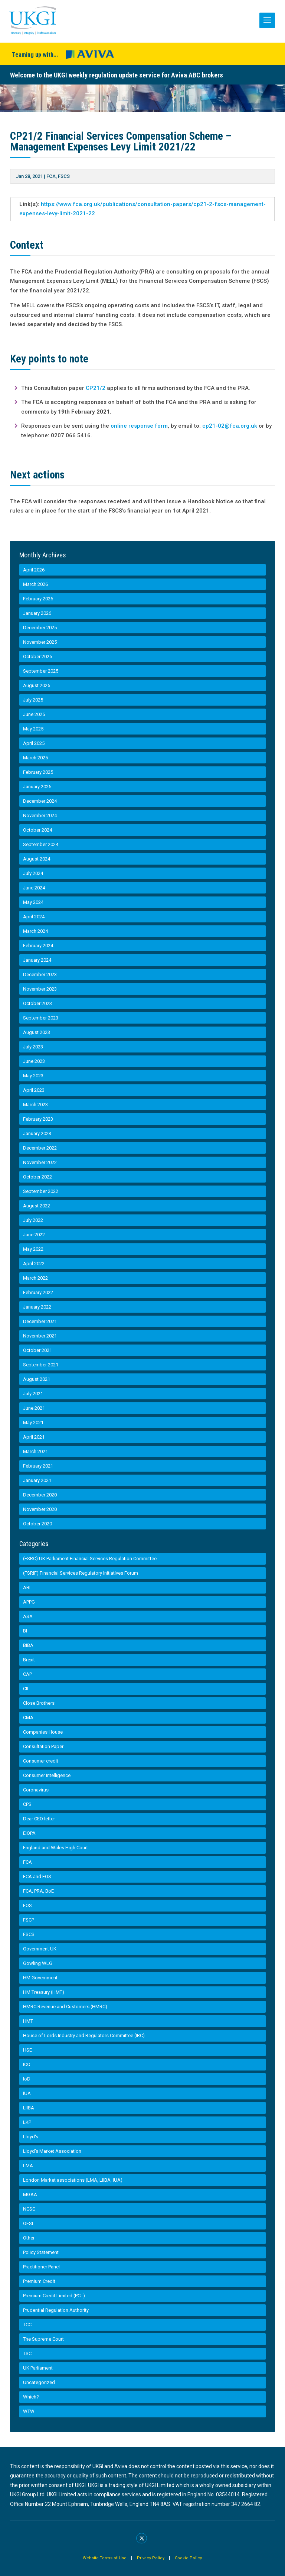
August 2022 (36, 1206)
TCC (27, 2324)
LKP (27, 2122)
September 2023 (40, 1018)
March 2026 (35, 584)
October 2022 (37, 1177)
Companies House (43, 1732)
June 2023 (34, 1061)
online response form (139, 425)
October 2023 (37, 1003)
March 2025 (35, 757)
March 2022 (35, 1278)
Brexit (29, 1659)
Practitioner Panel (41, 2267)
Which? (31, 2397)
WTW (29, 2411)
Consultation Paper (43, 1746)
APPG (29, 1602)
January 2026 (37, 613)
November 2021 (40, 1336)
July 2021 (33, 1393)
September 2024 (40, 844)
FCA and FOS (37, 1876)
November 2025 (40, 642)
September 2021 (40, 1364)
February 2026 (38, 598)
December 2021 (40, 1321)
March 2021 (35, 1451)
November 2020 (40, 1509)
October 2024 (37, 830)
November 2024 (40, 815)
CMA (28, 1717)
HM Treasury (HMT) (43, 1992)
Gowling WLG (37, 1963)
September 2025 (40, 671)
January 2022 (37, 1307)
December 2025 (40, 627)
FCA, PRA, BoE (38, 1891)
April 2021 (34, 1437)
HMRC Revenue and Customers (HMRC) (65, 2006)
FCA (51, 176)
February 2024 (38, 945)
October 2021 (37, 1350)
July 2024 (33, 873)
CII (25, 1688)
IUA (27, 2093)
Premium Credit (39, 2281)
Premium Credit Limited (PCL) (54, 2295)
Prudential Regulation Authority (56, 2310)
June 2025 (34, 714)
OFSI (28, 2223)
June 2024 (34, 888)
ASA (28, 1616)
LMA (28, 2165)
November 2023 (40, 989)
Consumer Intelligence (47, 1775)
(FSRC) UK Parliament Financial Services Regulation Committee (90, 1558)
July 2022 (33, 1220)
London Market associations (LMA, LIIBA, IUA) (72, 2180)
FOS (27, 1905)
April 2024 (34, 916)
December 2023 (40, 974)
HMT (28, 2021)
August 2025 (36, 685)
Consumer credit (40, 1761)
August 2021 (36, 1379)
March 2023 (35, 1104)
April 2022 (34, 1263)
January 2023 (37, 1133)
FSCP (28, 1920)
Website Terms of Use (105, 2558)
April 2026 (34, 570)
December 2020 (40, 1495)
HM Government (40, 1977)
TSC (27, 2353)
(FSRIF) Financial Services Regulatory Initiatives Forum (80, 1573)
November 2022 (40, 1162)
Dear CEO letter (39, 1818)
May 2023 (33, 1075)
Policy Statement (41, 2252)
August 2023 (36, 1032)
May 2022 (33, 1249)
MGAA (30, 2194)
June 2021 (34, 1408)
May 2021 (33, 1422)
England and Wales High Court (55, 1847)
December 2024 (40, 801)
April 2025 (34, 743)
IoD (26, 2079)
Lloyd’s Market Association (52, 2151)
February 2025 (38, 772)
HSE (27, 2050)
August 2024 (36, 859)
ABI (26, 1587)
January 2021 (37, 1480)
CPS (27, 1804)
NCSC (29, 2209)
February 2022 (38, 1292)
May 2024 (33, 902)
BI (25, 1631)
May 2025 (33, 729)
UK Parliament (38, 2368)
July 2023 (33, 1047)
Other (29, 2238)
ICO (26, 2064)
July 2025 (33, 700)
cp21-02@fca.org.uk (229, 425)
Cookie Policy (188, 2558)
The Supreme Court (43, 2339)
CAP (27, 1674)
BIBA (28, 1645)
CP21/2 (95, 388)
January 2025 (37, 786)
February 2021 (38, 1466)
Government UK (39, 1949)
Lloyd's (30, 2136)
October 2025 (37, 656)
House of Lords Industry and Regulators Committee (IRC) (84, 2035)
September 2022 (40, 1191)
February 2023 (38, 1119)
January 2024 (37, 960)
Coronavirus (36, 1790)
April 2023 (34, 1090)
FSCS (64, 176)
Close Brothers (39, 1703)
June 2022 (34, 1234)
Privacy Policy (150, 2558)
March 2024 (35, 931)
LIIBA (28, 2108)
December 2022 (40, 1148)
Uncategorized (39, 2382)
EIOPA (29, 1833)
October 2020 (37, 1523)
